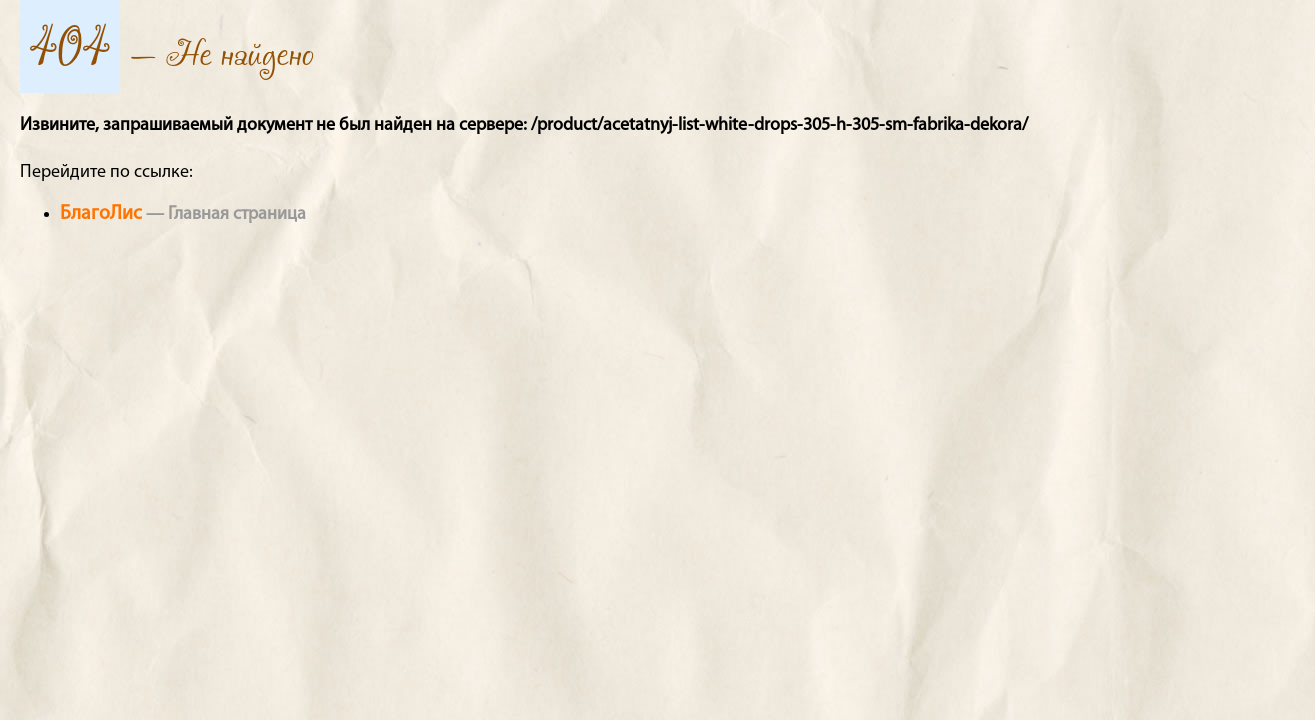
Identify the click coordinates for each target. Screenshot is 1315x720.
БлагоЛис (101, 214)
